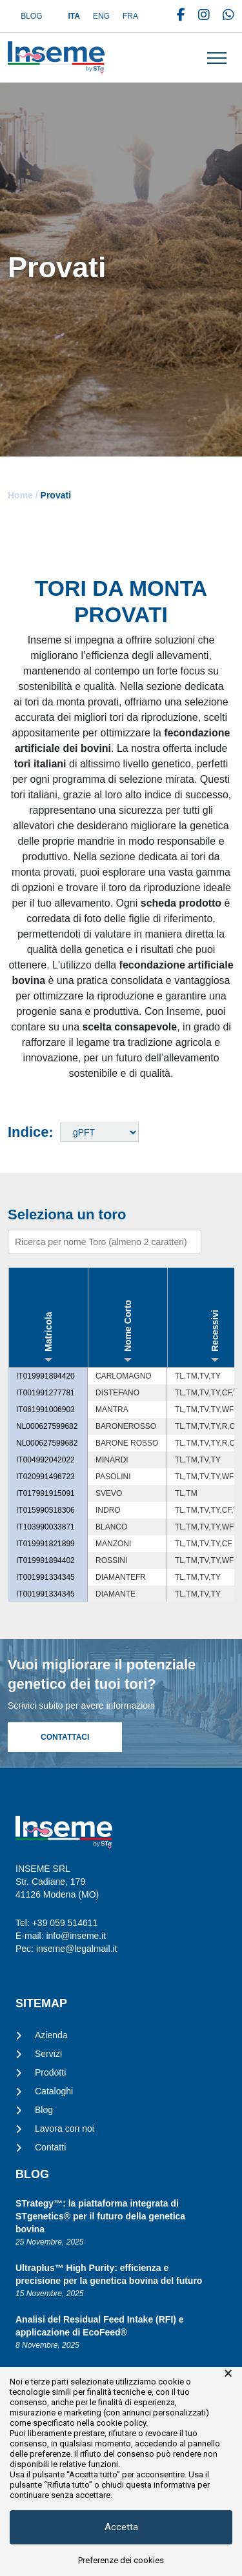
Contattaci (65, 1737)
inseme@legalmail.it (76, 1948)
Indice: (31, 1132)
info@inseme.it (76, 1936)
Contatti (50, 2147)
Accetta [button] (121, 2527)
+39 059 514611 (65, 1923)
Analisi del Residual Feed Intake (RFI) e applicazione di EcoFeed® (99, 2325)
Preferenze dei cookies (121, 2560)
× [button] (228, 2373)
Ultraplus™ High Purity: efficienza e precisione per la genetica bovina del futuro (108, 2274)
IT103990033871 (45, 1526)
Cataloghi (54, 2091)
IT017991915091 (45, 1493)
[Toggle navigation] (216, 58)
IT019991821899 (45, 1543)
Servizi (48, 2054)
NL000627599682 (46, 1426)
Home (20, 495)
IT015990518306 (45, 1510)
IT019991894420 (45, 1376)
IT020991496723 (45, 1476)
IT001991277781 (45, 1392)
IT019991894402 (45, 1560)
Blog (31, 16)
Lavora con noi (64, 2128)
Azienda (51, 2035)
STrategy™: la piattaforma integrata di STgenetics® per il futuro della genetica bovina (100, 2216)
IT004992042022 (45, 1459)
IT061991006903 (45, 1409)
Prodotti (50, 2072)
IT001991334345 (45, 1577)
